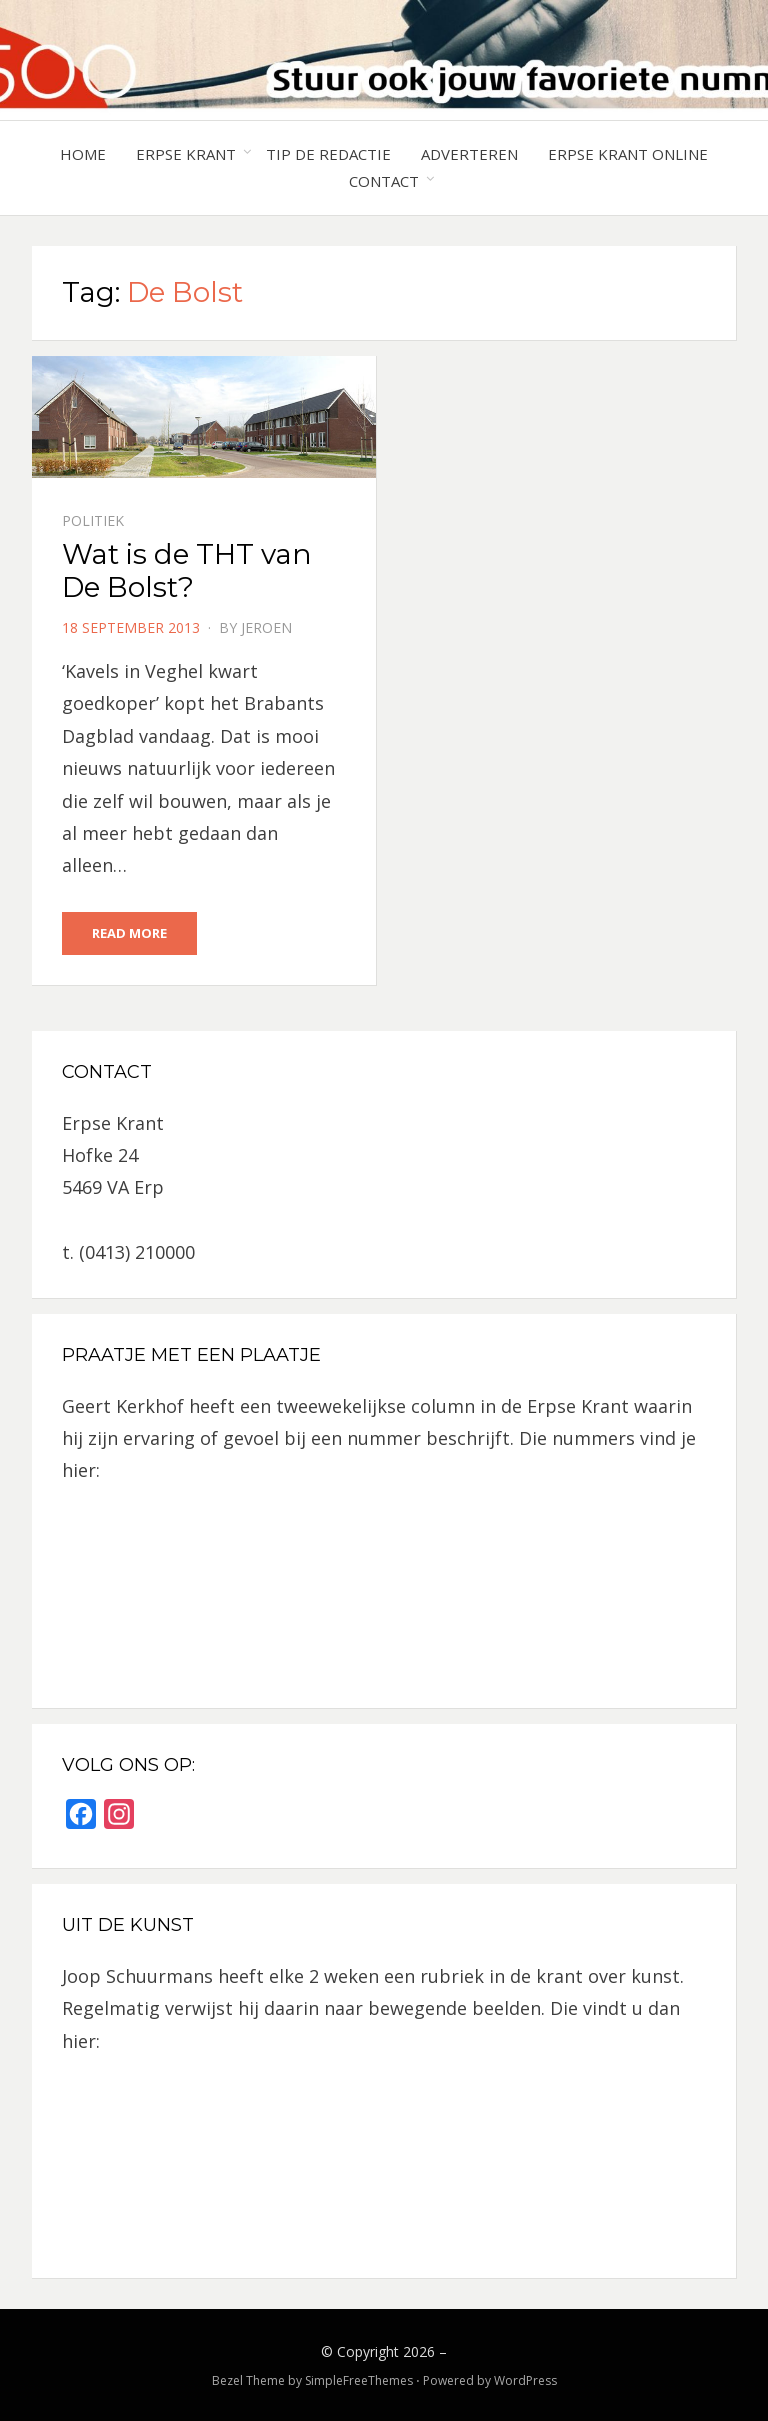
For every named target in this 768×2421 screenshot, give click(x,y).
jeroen (266, 627)
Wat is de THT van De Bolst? (187, 571)
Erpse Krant (186, 154)
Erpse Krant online (628, 154)
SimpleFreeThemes (359, 2380)
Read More (129, 933)
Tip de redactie (328, 154)
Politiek (93, 520)
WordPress (525, 2380)
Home (83, 154)
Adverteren (469, 154)
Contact (384, 181)
